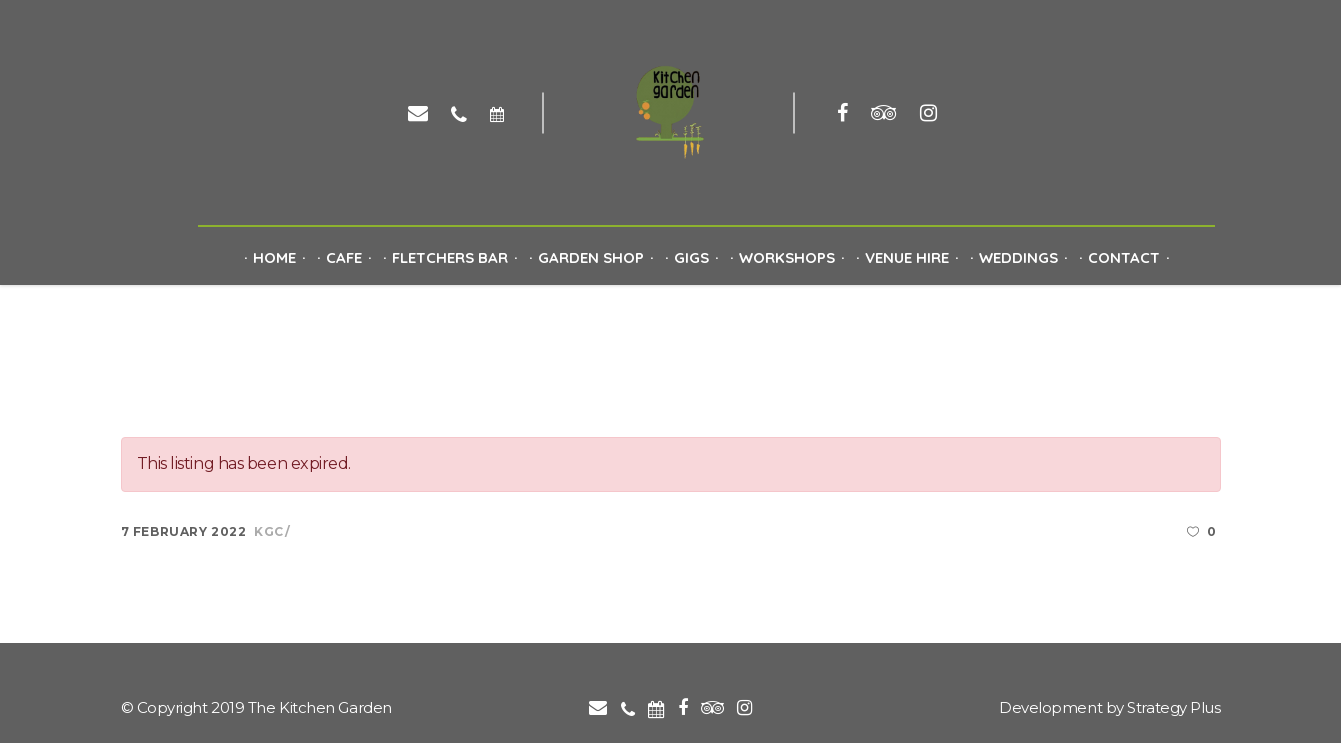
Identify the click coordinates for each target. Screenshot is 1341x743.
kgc (269, 531)
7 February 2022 (184, 531)
